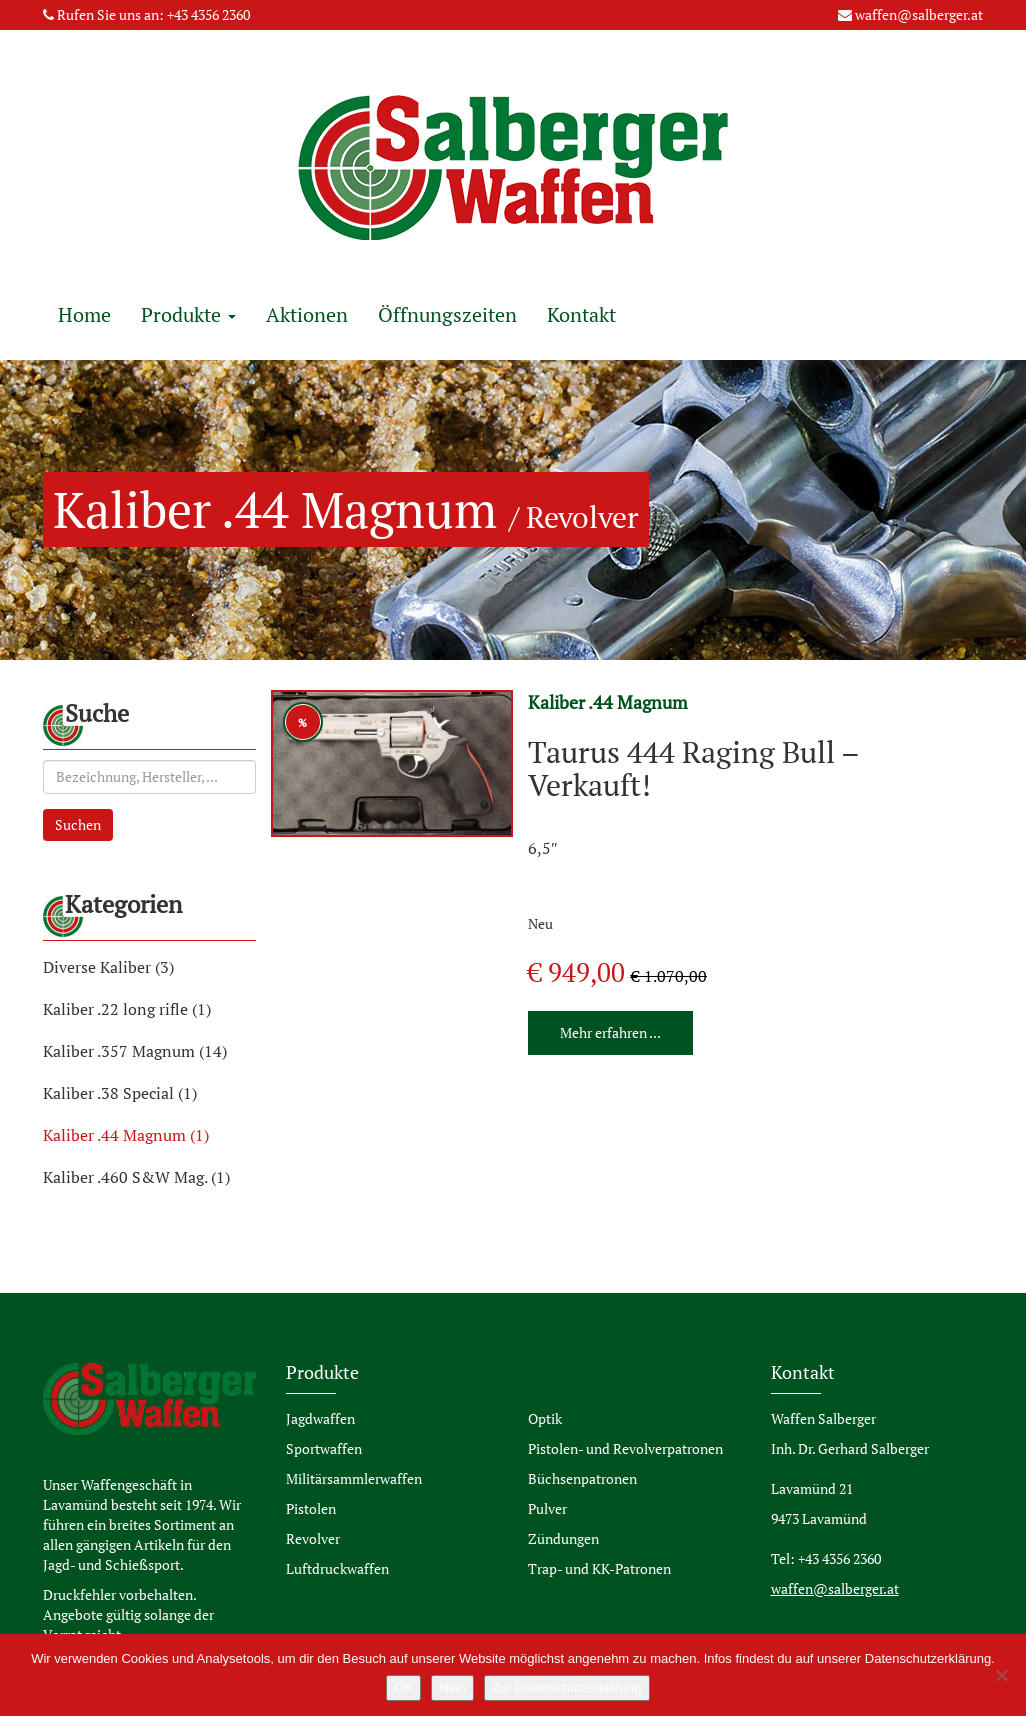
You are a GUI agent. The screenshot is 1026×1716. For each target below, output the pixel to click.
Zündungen (563, 1538)
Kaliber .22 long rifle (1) (127, 1009)
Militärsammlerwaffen (354, 1478)
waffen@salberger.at (919, 14)
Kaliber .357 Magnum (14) (135, 1051)
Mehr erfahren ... (610, 1032)
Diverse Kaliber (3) (108, 967)
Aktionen (307, 314)
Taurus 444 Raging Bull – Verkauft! (693, 768)
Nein (452, 1687)
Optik (545, 1418)
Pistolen (311, 1508)
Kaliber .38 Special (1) (120, 1093)
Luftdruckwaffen (337, 1568)
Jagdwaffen (320, 1418)
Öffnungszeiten (447, 314)
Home (84, 314)
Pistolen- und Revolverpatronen (625, 1448)
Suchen (78, 824)
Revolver (313, 1538)
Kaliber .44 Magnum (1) (126, 1135)
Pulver (547, 1508)
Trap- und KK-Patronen (599, 1568)
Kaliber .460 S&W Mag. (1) (136, 1177)
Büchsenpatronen (582, 1478)
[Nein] (1001, 1675)
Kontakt (581, 314)
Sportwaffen (324, 1448)
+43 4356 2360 (208, 14)
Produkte (188, 314)
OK (403, 1687)
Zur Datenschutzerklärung (567, 1687)
